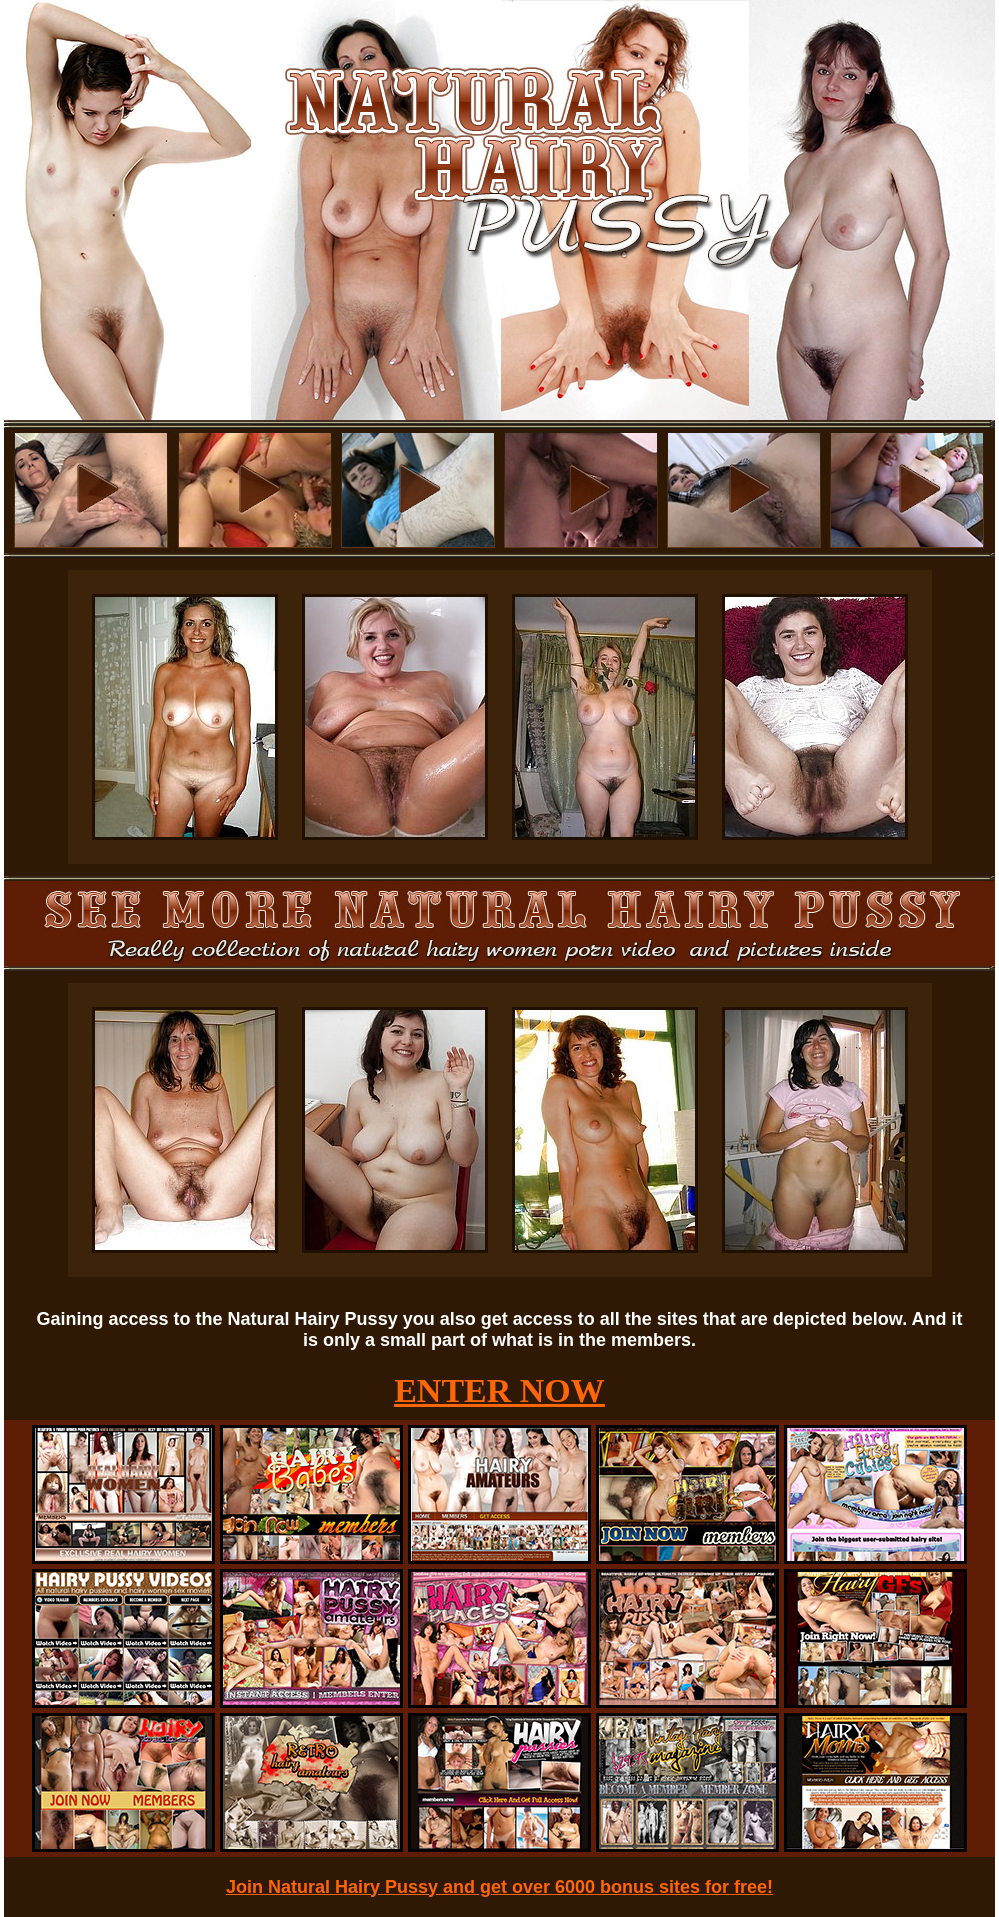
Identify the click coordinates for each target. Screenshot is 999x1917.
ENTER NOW (499, 1390)
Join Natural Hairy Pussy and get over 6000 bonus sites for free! (499, 1887)
